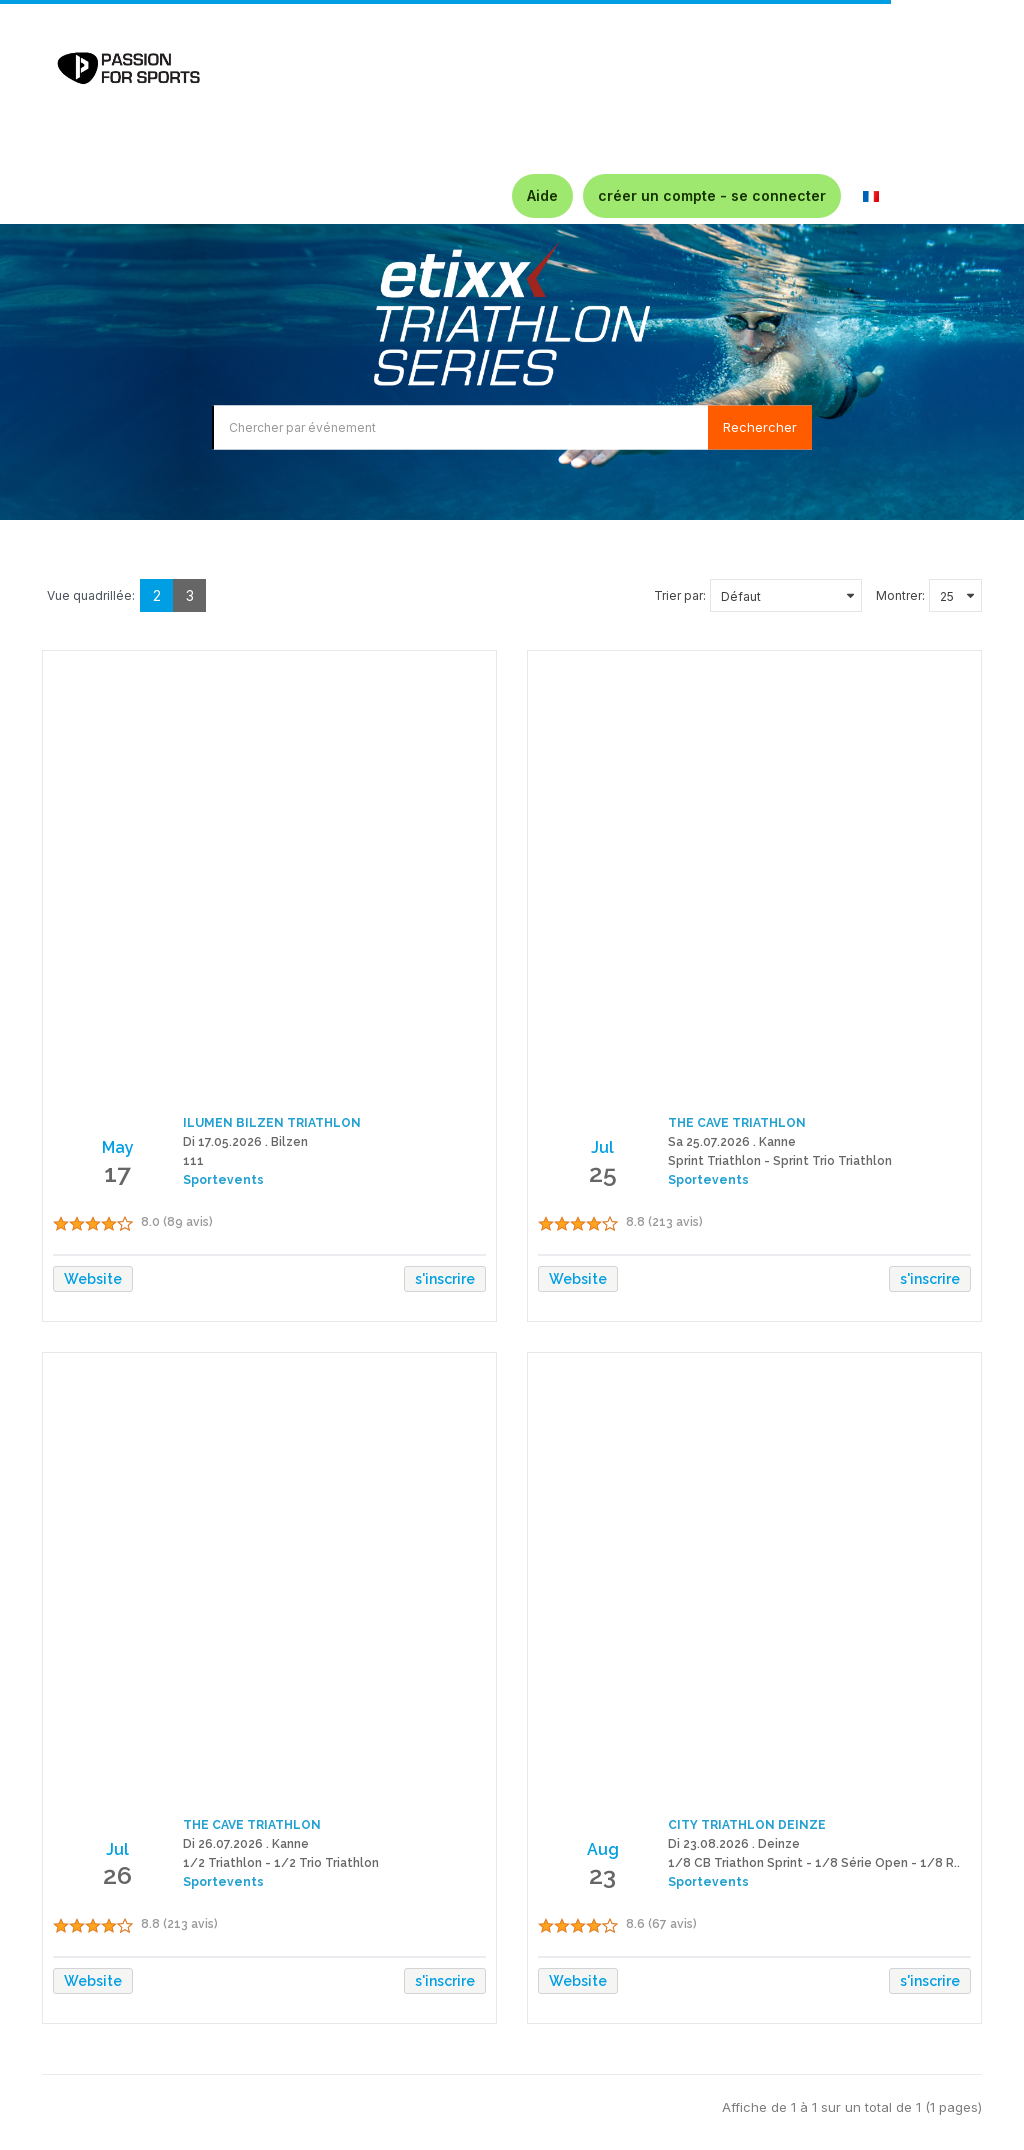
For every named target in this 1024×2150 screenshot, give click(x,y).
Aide (542, 195)
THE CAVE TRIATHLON (737, 1123)
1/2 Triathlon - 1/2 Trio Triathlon (281, 1863)
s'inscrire (445, 1279)
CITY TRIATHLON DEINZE (747, 1825)
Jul (602, 1147)
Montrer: (900, 595)
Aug (603, 1849)
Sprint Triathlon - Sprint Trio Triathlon (780, 1161)
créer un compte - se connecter (712, 195)
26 (117, 1875)
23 (602, 1875)
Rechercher (760, 427)
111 (193, 1161)
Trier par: (680, 595)
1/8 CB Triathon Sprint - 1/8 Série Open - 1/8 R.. (814, 1863)
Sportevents (223, 1180)
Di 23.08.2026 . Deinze (734, 1844)
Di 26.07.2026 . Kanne (246, 1844)
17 (117, 1173)
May (118, 1147)
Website (93, 1279)
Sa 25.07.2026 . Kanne (732, 1142)
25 (603, 1173)
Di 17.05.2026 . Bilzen (245, 1142)
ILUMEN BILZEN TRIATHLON (272, 1123)
